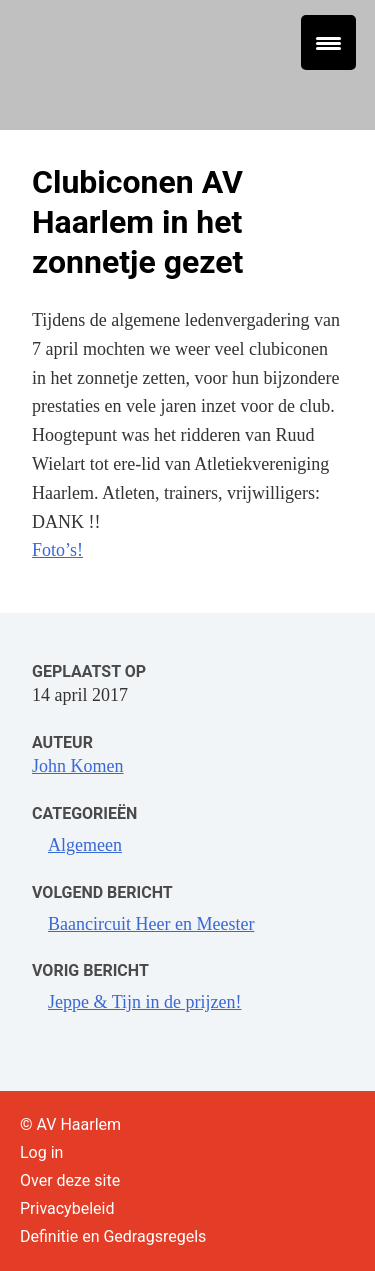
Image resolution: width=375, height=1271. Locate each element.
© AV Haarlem (70, 1124)
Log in (41, 1152)
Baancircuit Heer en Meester (151, 924)
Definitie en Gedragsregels (113, 1236)
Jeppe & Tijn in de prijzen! (144, 1002)
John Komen (78, 766)
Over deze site (70, 1180)
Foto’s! (57, 550)
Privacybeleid (67, 1208)
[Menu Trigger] (328, 42)
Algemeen (85, 845)
